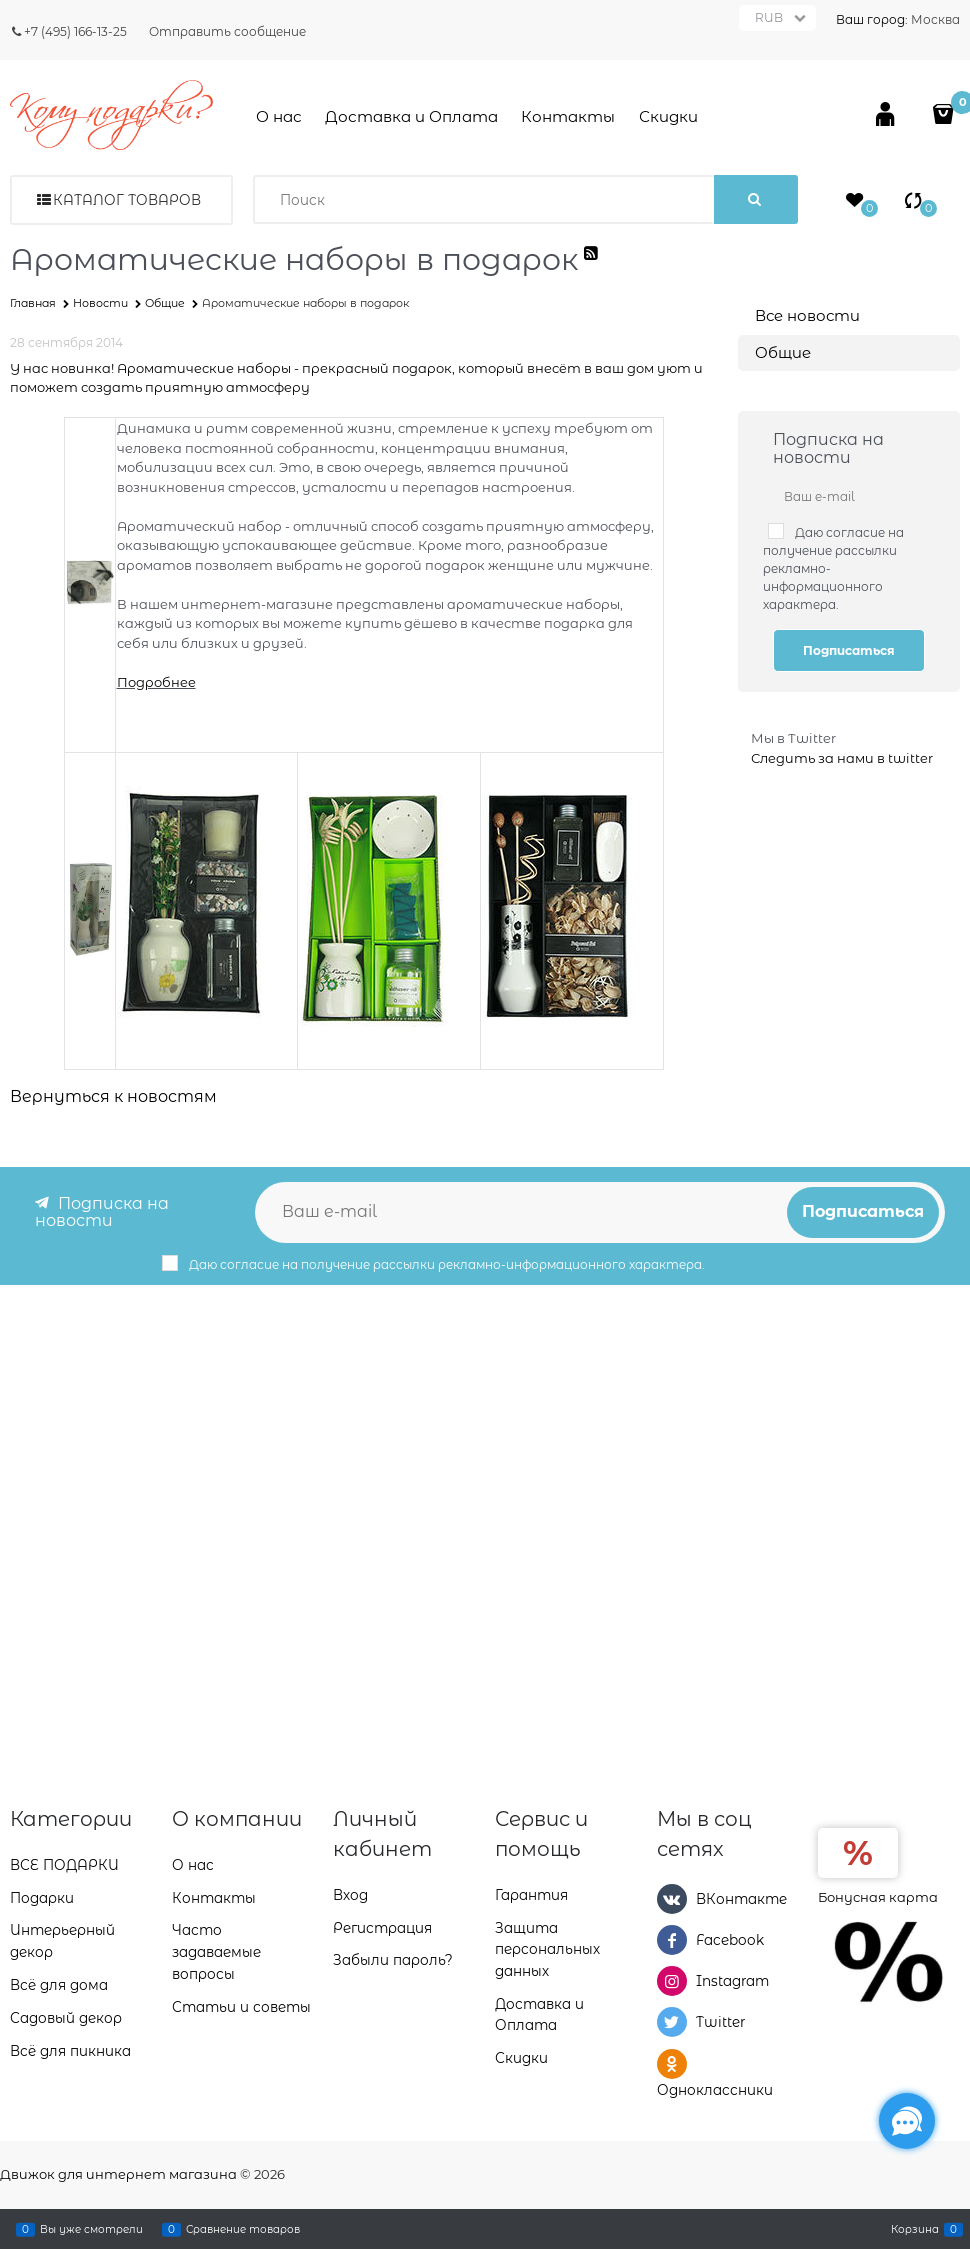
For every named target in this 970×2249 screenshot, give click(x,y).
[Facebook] (672, 1939)
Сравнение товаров (243, 2229)
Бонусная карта (878, 1895)
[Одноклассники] (672, 2063)
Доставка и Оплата (411, 116)
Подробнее (156, 682)
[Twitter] (672, 2022)
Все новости (807, 315)
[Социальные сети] (907, 2121)
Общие (783, 352)
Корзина (915, 2229)
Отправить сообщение (227, 31)
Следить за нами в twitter (842, 758)
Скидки (668, 116)
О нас (279, 116)
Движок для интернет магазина (118, 2174)
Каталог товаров (127, 200)
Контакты (568, 116)
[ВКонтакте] (672, 1897)
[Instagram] (672, 1980)
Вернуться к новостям (113, 1096)
